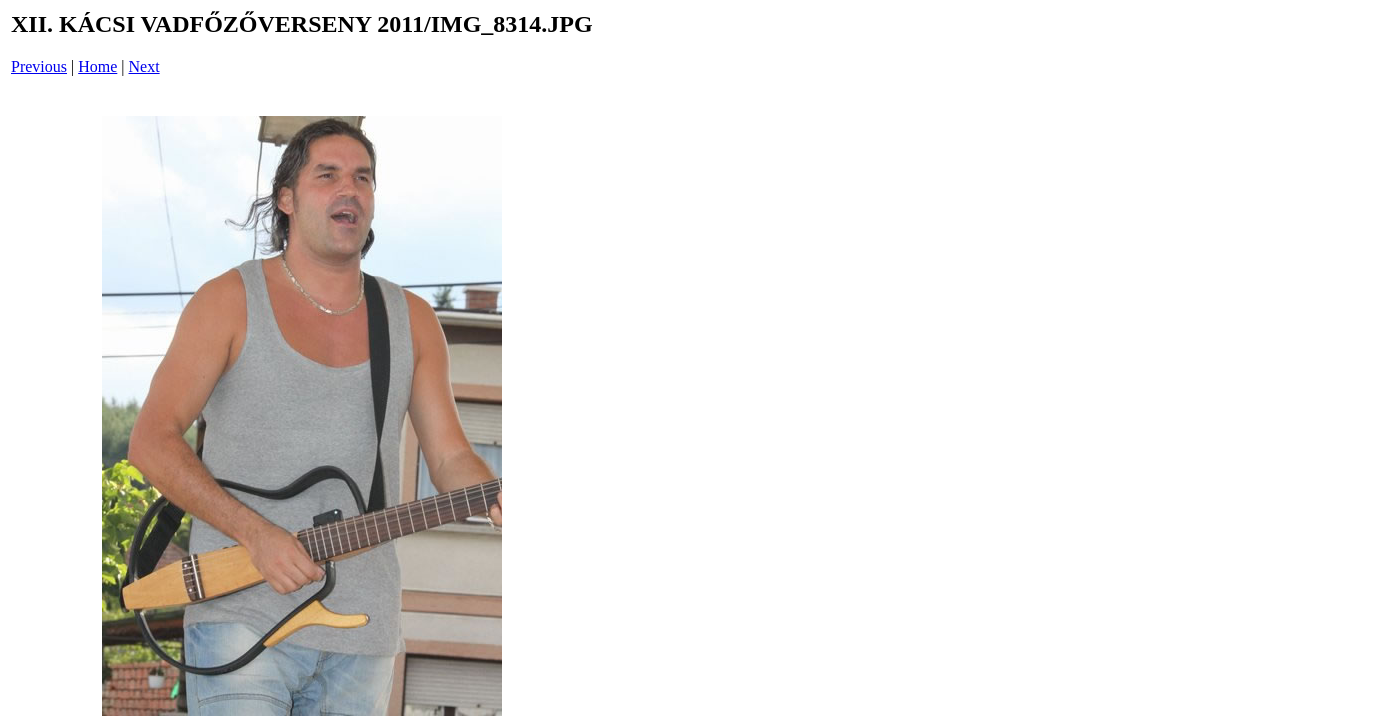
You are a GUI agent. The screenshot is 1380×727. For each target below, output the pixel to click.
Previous (39, 66)
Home (97, 66)
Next (144, 66)
